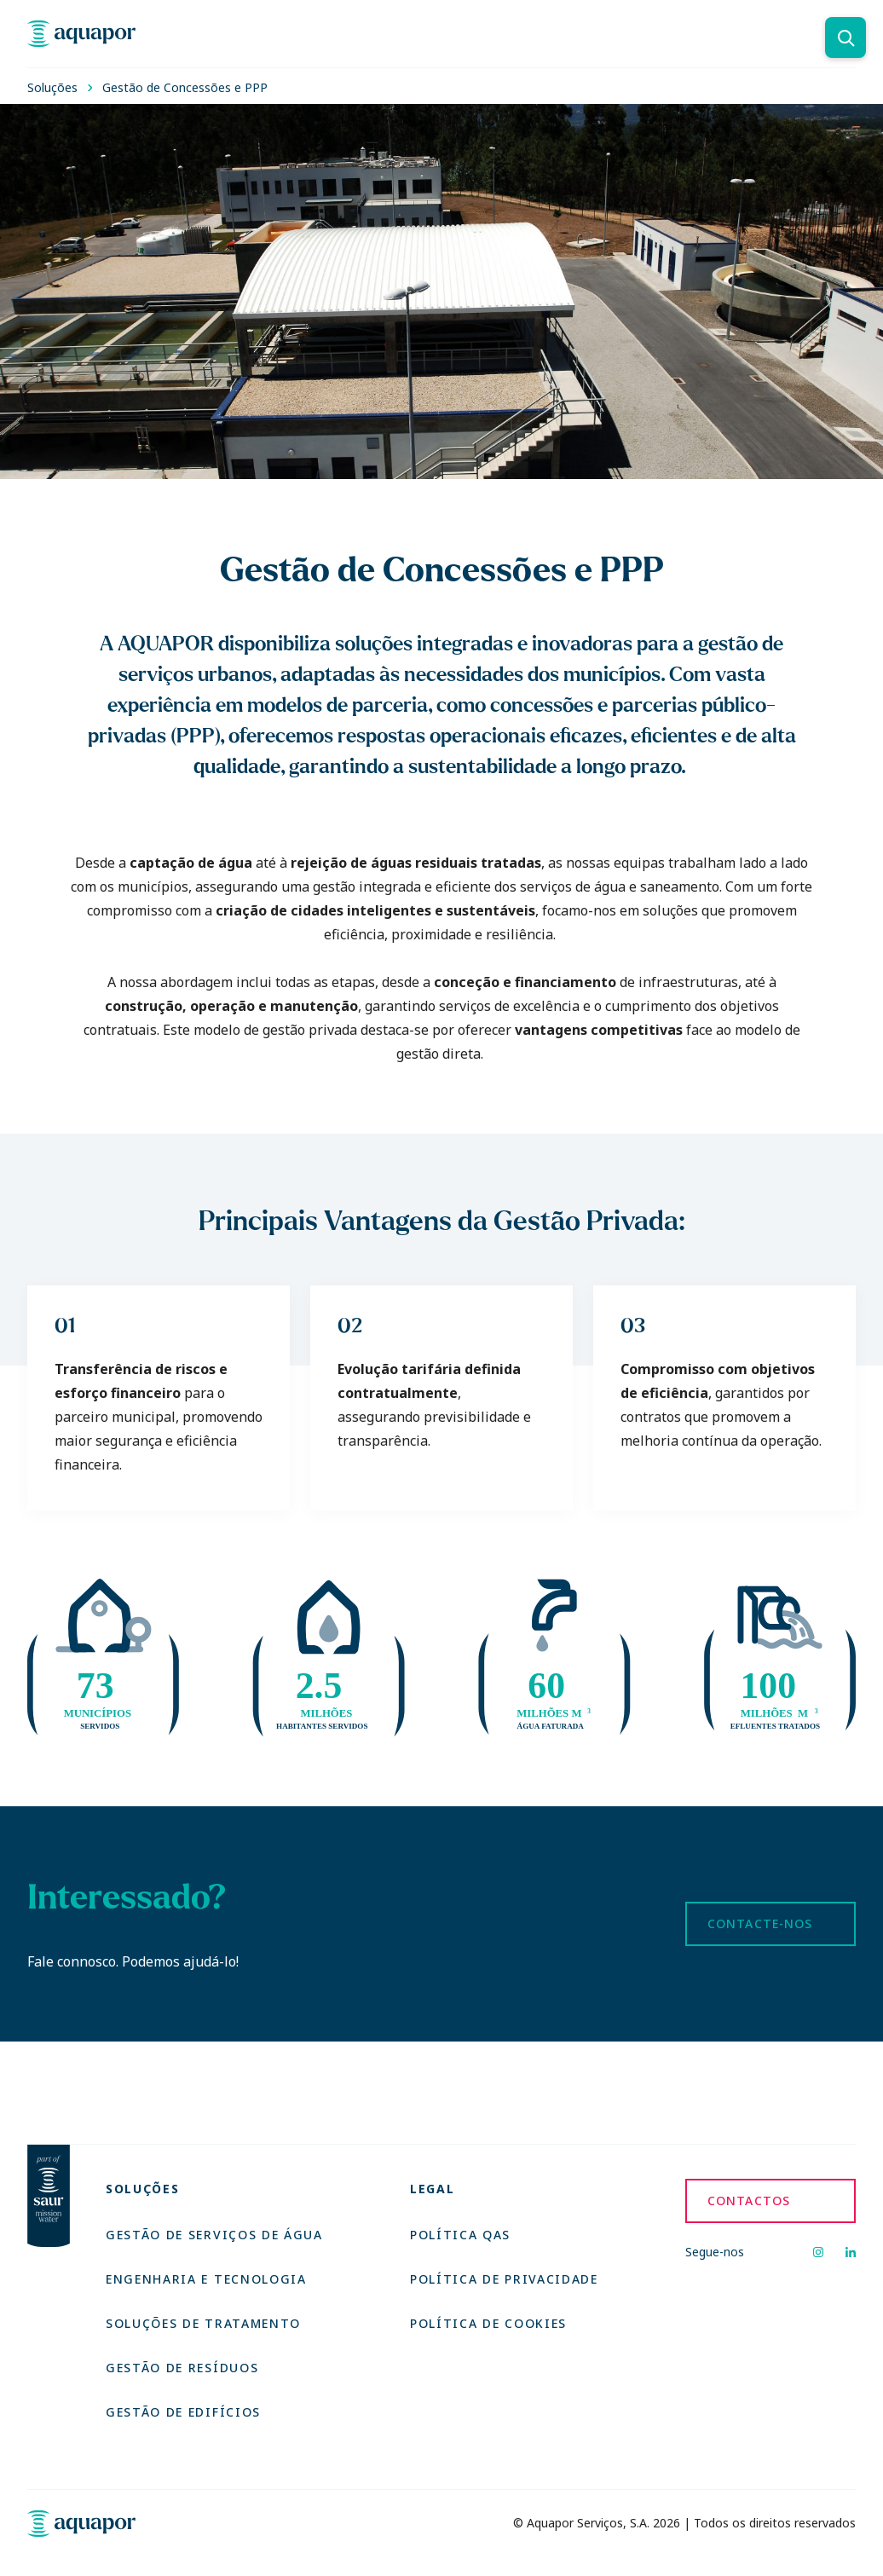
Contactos (748, 2200)
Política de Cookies (488, 2323)
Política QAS (460, 2235)
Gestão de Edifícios (183, 2412)
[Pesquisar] (845, 37)
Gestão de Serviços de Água (214, 2235)
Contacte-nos (759, 1923)
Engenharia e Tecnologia (206, 2279)
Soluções (52, 87)
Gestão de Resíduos (182, 2367)
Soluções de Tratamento (203, 2323)
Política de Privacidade (504, 2279)
